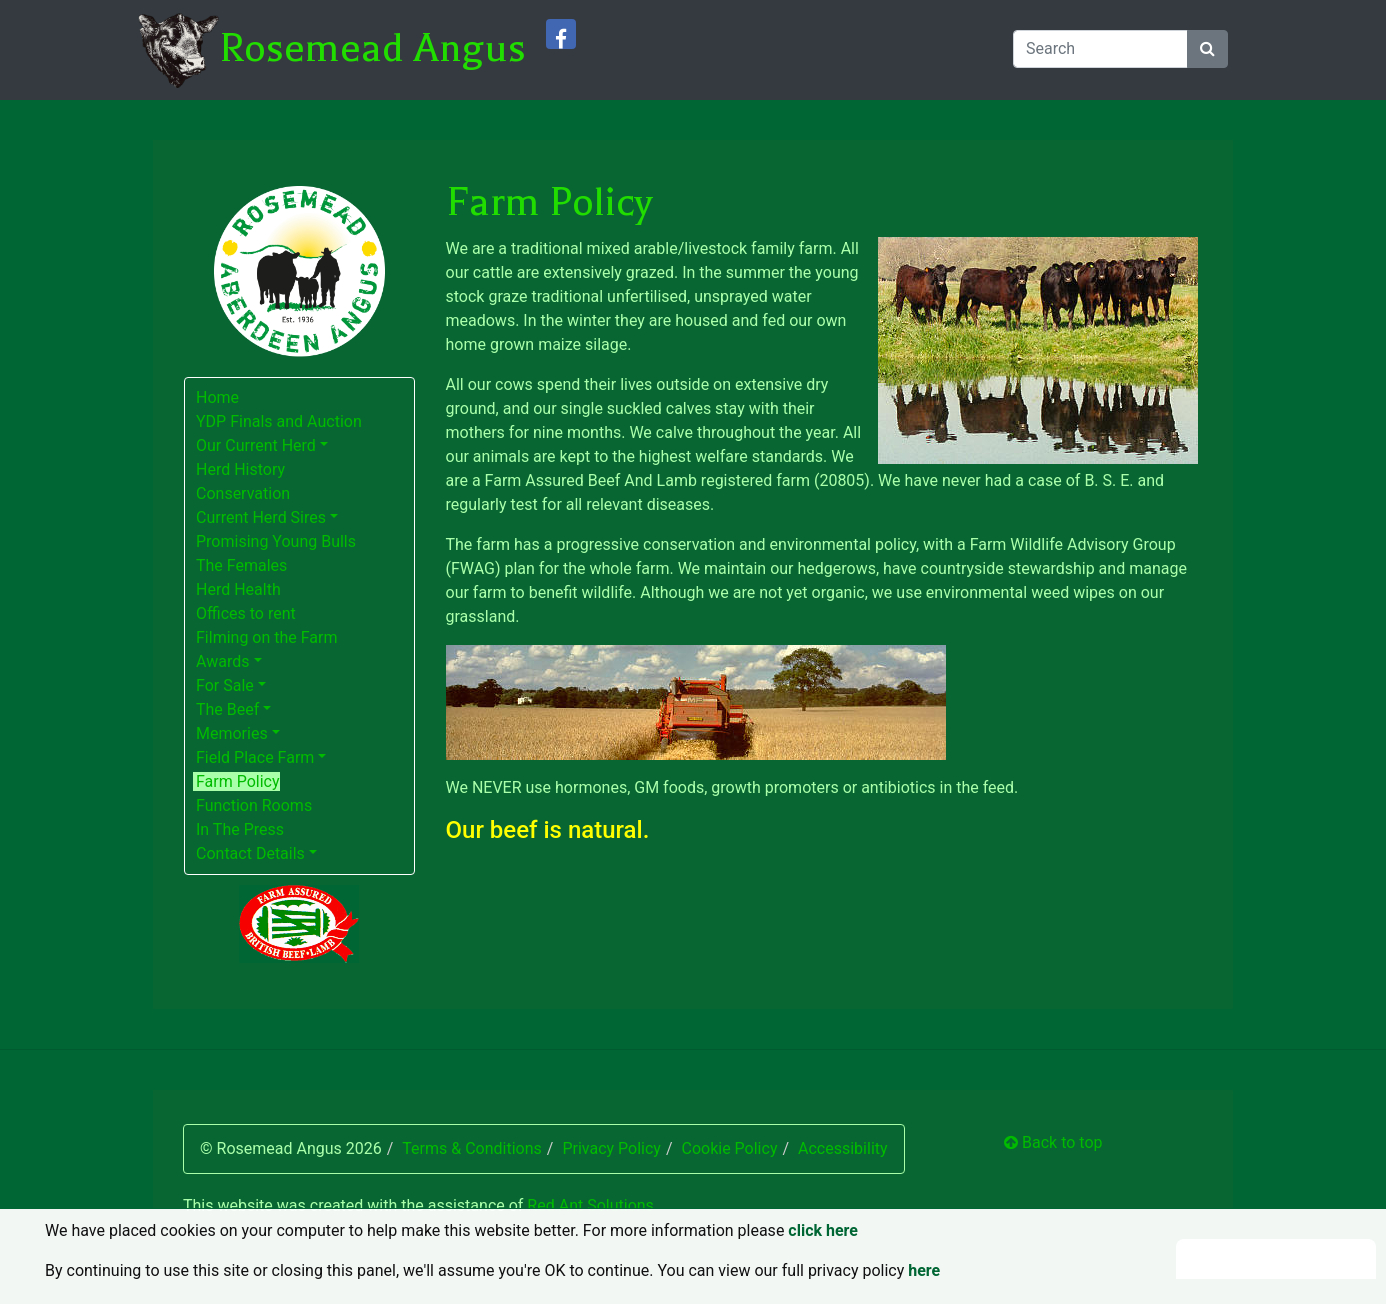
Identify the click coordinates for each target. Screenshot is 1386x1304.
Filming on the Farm (267, 637)
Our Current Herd (256, 445)
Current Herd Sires (261, 517)
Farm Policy (238, 781)
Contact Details (250, 853)
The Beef (227, 709)
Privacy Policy (611, 1148)
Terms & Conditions (472, 1148)
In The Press (240, 829)
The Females (241, 565)
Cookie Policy (729, 1148)
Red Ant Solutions (590, 1205)
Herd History (240, 469)
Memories (232, 733)
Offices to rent (246, 613)
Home (217, 397)
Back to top (1053, 1142)
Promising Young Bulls (276, 541)
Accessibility (843, 1148)
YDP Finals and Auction (279, 421)
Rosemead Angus (372, 48)
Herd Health (238, 589)
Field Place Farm (255, 757)
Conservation (243, 493)
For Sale (225, 685)
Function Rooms (254, 805)
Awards (222, 661)
